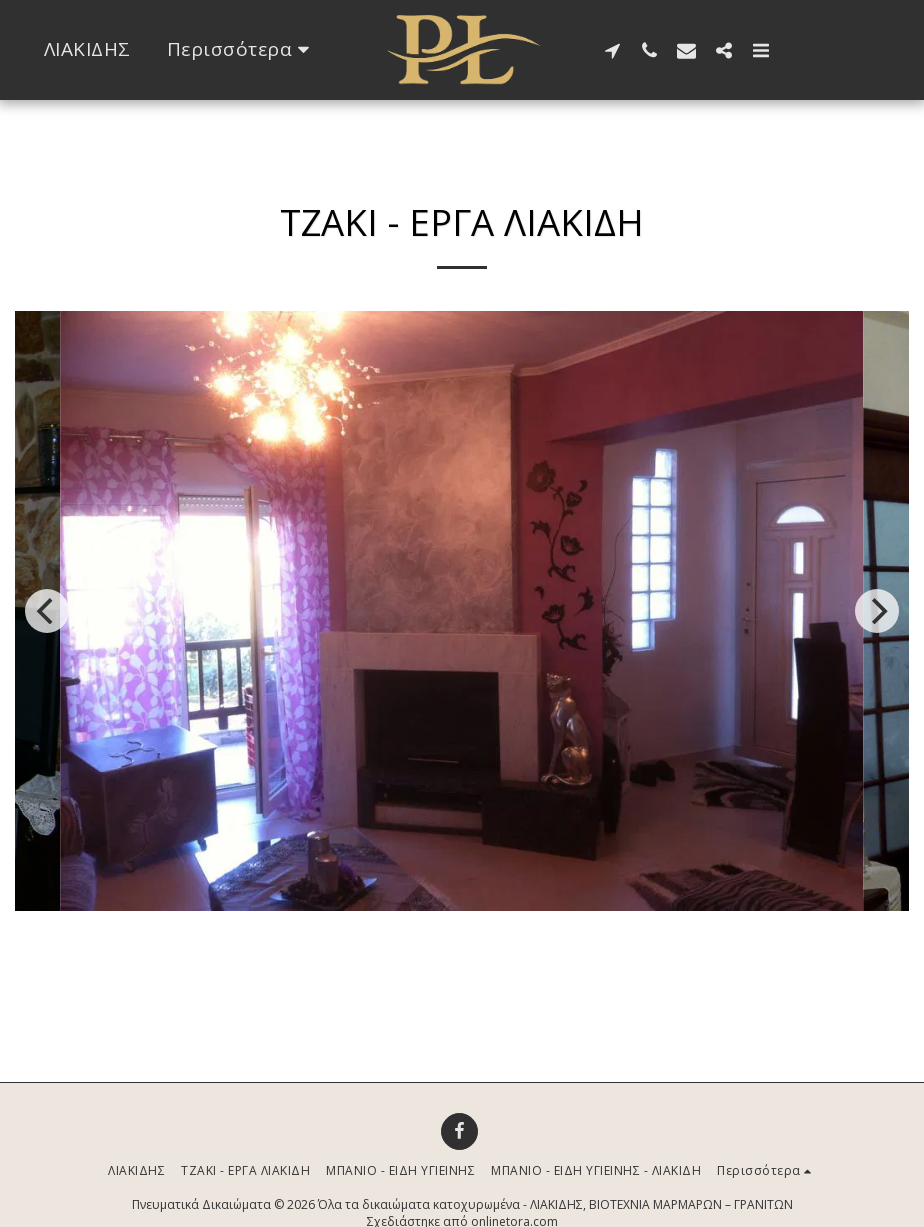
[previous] (47, 611)
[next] (877, 611)
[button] (612, 50)
